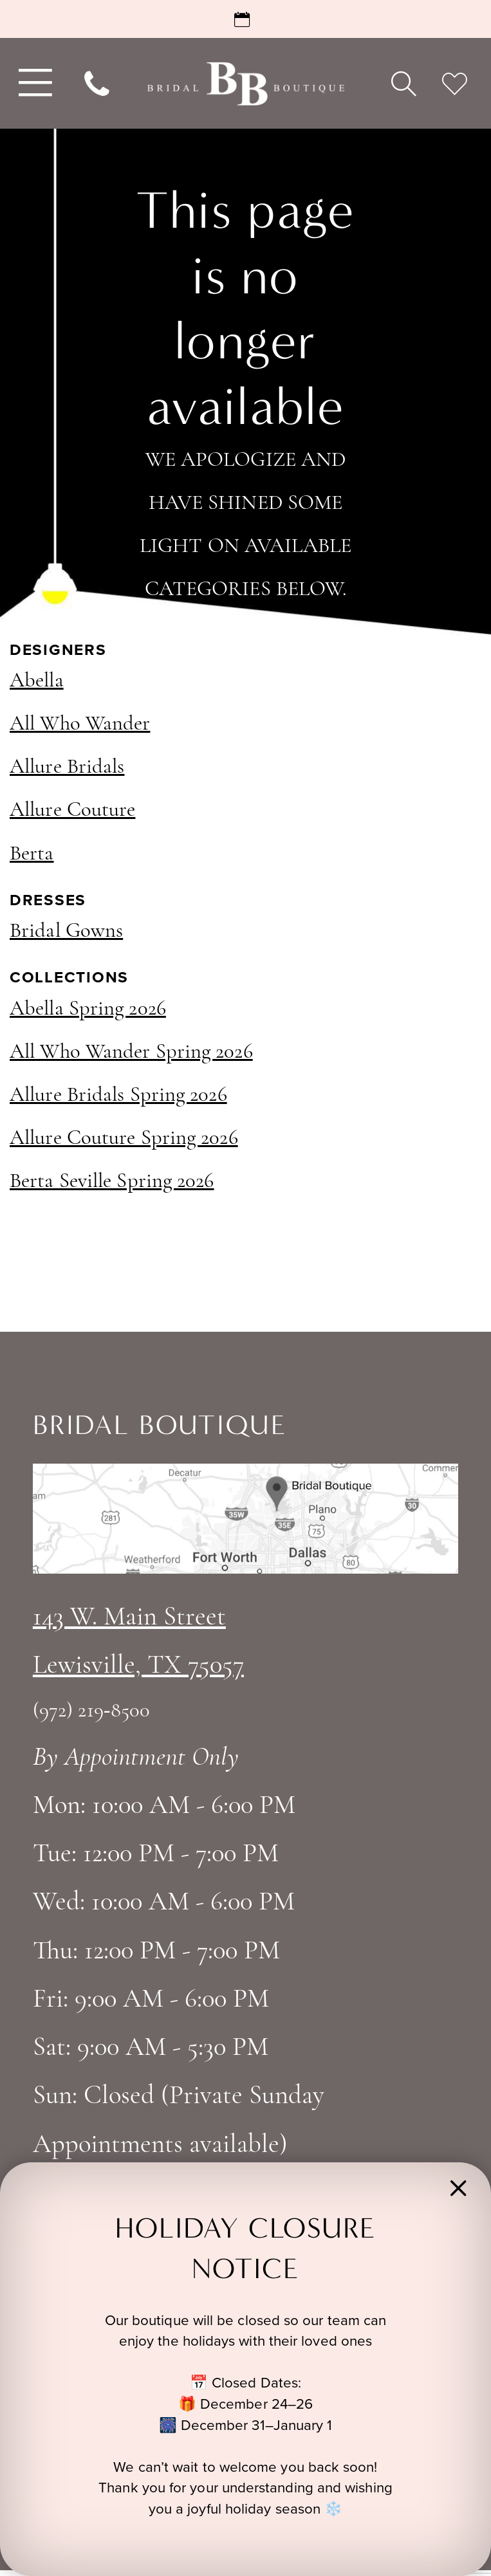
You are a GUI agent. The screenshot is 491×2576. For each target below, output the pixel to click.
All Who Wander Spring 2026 (131, 1052)
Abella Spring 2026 (88, 1009)
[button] (458, 2194)
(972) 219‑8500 (91, 1711)
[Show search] (403, 83)
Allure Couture (72, 810)
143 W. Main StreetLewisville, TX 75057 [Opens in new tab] (138, 1642)
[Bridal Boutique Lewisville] (245, 83)
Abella (37, 681)
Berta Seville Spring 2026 (112, 1182)
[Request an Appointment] (245, 19)
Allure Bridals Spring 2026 (118, 1095)
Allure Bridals (67, 767)
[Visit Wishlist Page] (455, 83)
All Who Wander (80, 724)
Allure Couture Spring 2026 (124, 1138)
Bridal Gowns (66, 931)
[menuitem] (33, 83)
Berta (32, 854)
